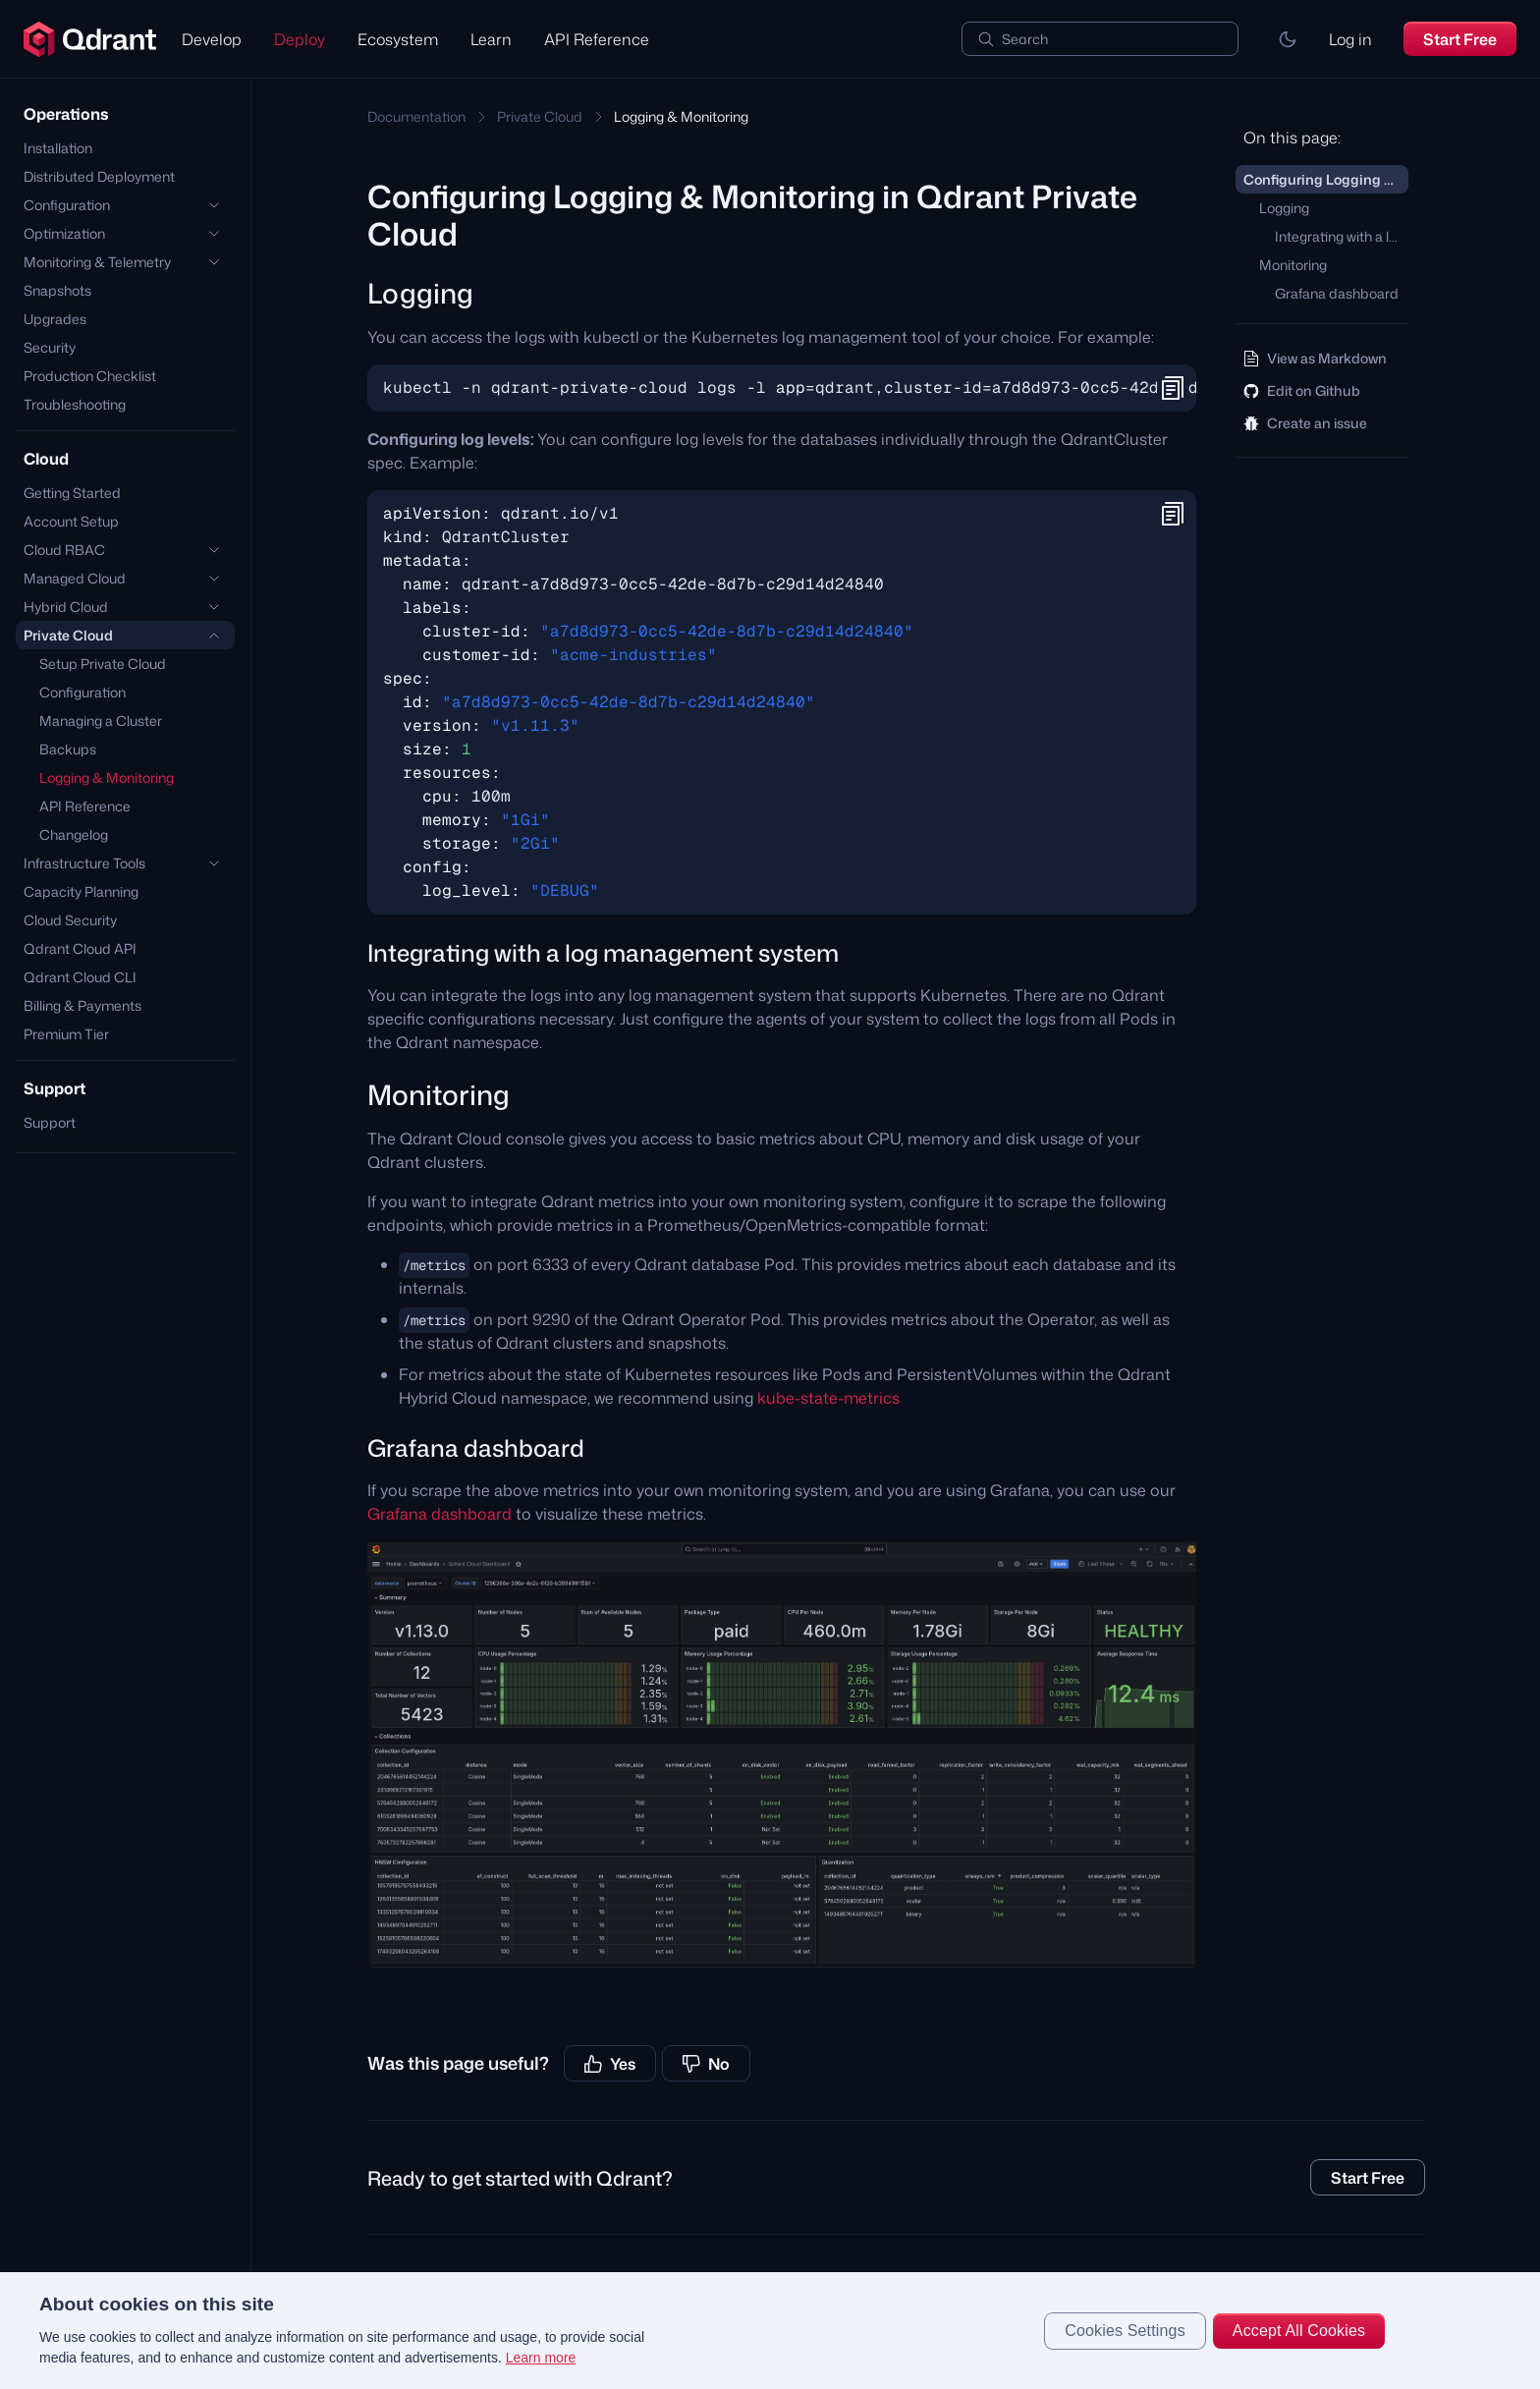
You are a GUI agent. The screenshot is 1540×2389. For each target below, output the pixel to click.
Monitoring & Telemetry (97, 261)
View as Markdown (1315, 358)
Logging (1284, 207)
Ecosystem (398, 39)
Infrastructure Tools (84, 863)
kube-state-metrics (828, 1398)
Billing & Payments (82, 1005)
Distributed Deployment (99, 176)
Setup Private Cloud (102, 663)
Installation (58, 148)
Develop (212, 39)
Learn (491, 39)
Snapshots (57, 290)
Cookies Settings (1125, 2330)
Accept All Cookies (1299, 2330)
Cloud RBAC (64, 549)
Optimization (64, 233)
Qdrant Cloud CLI (80, 977)
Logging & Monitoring (106, 777)
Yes (609, 2064)
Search (1025, 38)
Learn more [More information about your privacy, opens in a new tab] (541, 2357)
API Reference (596, 39)
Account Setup (71, 521)
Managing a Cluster (100, 720)
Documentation (416, 116)
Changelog (73, 834)
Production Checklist (90, 375)
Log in (1350, 39)
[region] (770, 2330)
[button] (1287, 39)
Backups (67, 749)
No (706, 2064)
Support (50, 1122)
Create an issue (1305, 423)
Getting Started (72, 492)
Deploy (299, 39)
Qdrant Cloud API (80, 948)
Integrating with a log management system (1341, 236)
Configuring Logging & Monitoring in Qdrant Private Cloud (1325, 179)
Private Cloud (68, 635)
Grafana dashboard (439, 1514)
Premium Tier (66, 1034)
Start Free (1460, 39)
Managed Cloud (75, 578)
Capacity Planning (81, 891)
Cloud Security (70, 920)
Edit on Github (1301, 390)
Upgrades (55, 318)
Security (50, 347)
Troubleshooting (75, 404)
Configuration (67, 204)
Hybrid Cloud (66, 606)
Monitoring (1293, 264)
